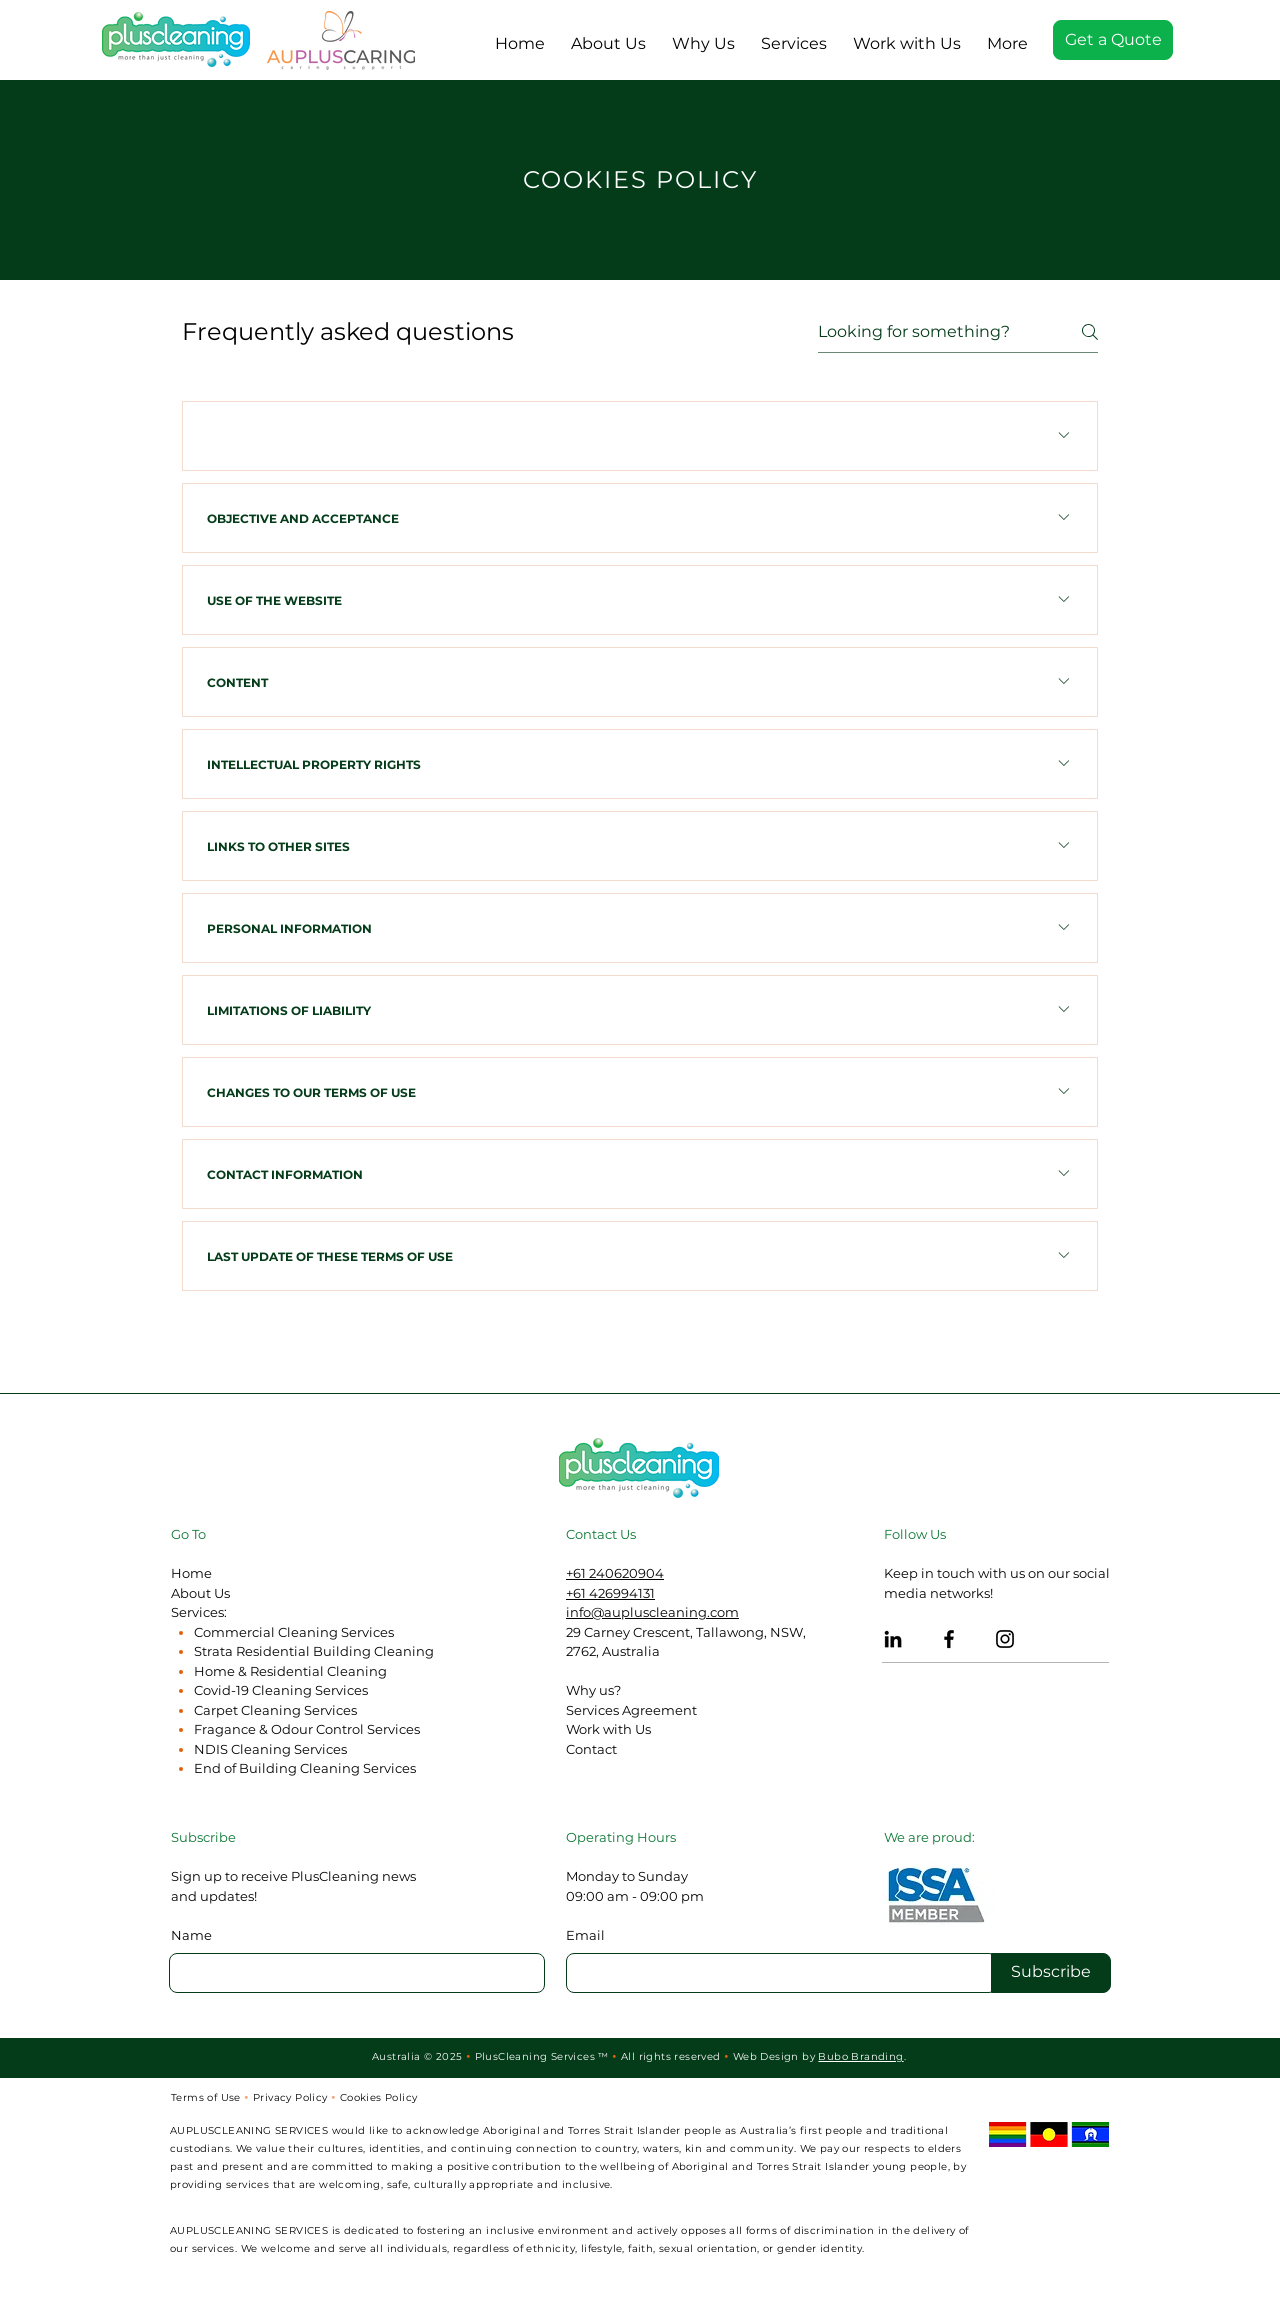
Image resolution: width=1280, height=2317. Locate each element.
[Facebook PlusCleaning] (949, 1639)
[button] (794, 35)
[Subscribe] (1051, 1973)
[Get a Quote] (1113, 40)
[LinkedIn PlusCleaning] (893, 1639)
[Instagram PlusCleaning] (1005, 1639)
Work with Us (608, 1729)
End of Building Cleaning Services (305, 1768)
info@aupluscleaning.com (652, 1612)
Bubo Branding (860, 2056)
